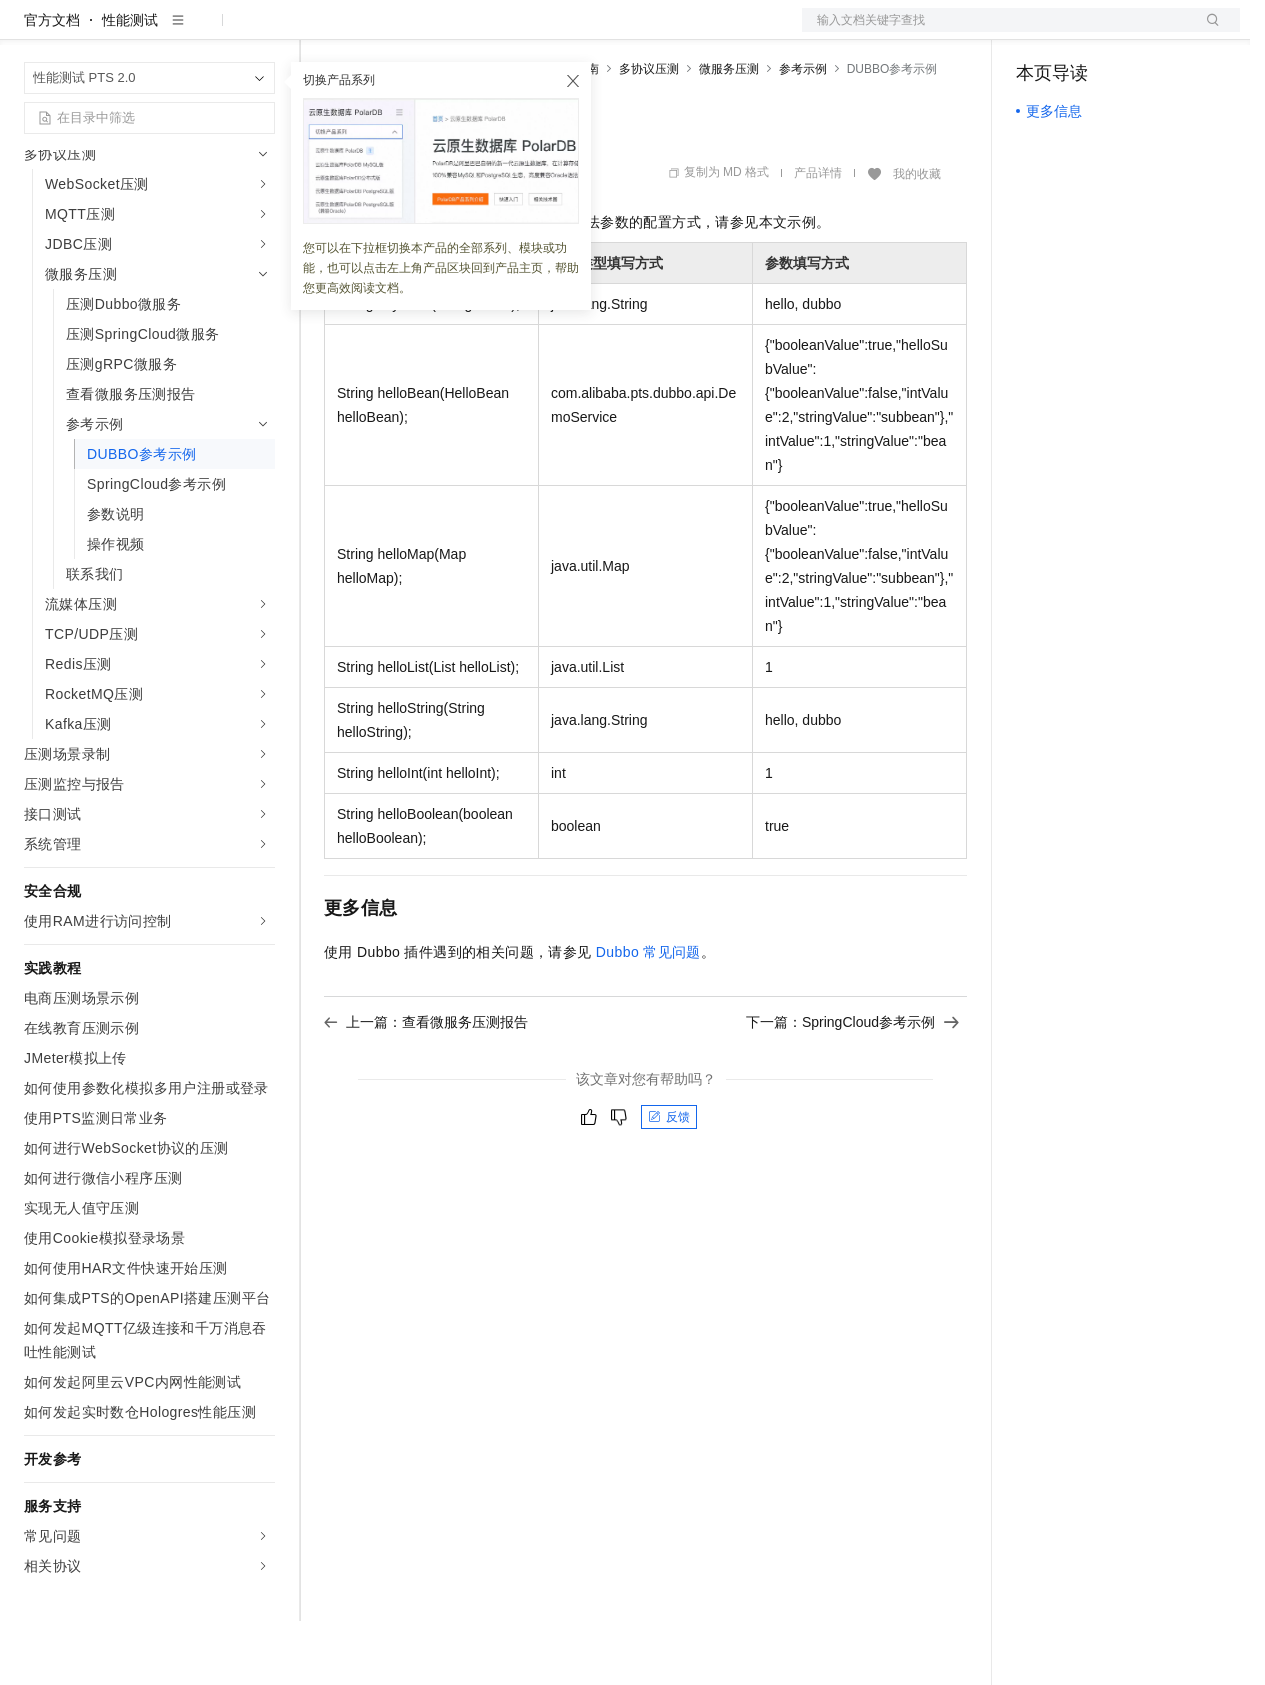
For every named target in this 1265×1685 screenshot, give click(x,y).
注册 (1134, 32)
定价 (432, 32)
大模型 (205, 32)
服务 (590, 32)
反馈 (669, 1181)
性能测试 (130, 84)
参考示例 (803, 133)
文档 (996, 32)
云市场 (487, 32)
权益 (384, 32)
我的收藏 (917, 238)
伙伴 (542, 32)
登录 (1207, 32)
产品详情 (818, 237)
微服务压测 (729, 133)
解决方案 (322, 32)
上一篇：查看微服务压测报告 (426, 1086)
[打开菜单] (32, 32)
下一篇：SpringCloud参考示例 (852, 1086)
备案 (1038, 32)
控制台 (1086, 32)
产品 (260, 32)
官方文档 (52, 84)
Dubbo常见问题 (648, 1016)
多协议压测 (649, 133)
